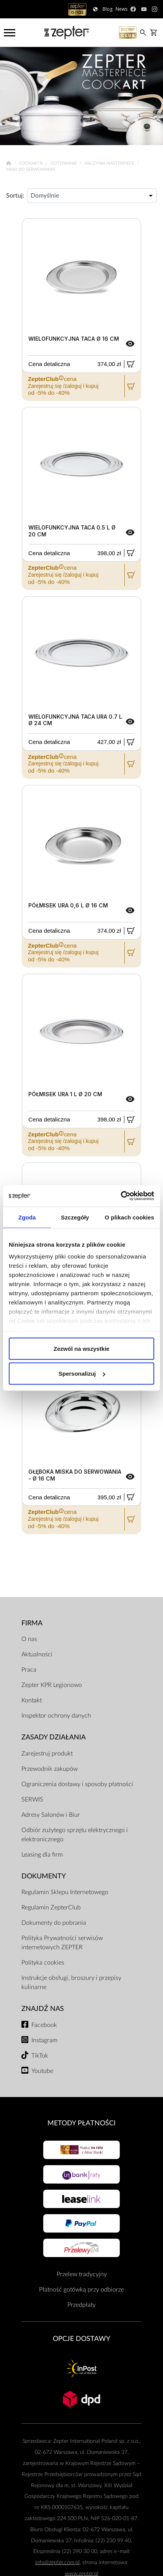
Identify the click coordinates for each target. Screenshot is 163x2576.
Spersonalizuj (82, 1373)
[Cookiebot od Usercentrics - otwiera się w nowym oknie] (120, 1196)
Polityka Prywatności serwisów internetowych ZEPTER (62, 1942)
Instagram (44, 2040)
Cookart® (31, 163)
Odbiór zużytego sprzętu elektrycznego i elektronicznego (74, 1834)
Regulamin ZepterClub (51, 1907)
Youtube (42, 2071)
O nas (29, 1639)
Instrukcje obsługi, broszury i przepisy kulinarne (71, 1982)
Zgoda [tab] (27, 1217)
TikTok (39, 2056)
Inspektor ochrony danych (56, 1716)
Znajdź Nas (42, 2009)
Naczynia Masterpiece (110, 163)
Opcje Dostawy (81, 2339)
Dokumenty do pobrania (53, 1923)
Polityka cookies (42, 1963)
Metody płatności (81, 2123)
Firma (31, 1623)
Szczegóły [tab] (75, 1217)
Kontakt (31, 1700)
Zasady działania (53, 1737)
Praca (28, 1670)
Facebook (44, 2025)
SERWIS (32, 1799)
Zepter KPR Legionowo (51, 1685)
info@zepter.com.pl (57, 2562)
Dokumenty (43, 1876)
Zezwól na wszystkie (81, 1348)
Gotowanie (64, 163)
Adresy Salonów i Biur (50, 1815)
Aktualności (36, 1654)
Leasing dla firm (42, 1855)
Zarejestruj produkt (47, 1754)
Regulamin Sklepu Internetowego (64, 1892)
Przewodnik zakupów (49, 1769)
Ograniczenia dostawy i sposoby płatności (77, 1784)
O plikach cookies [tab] (129, 1217)
